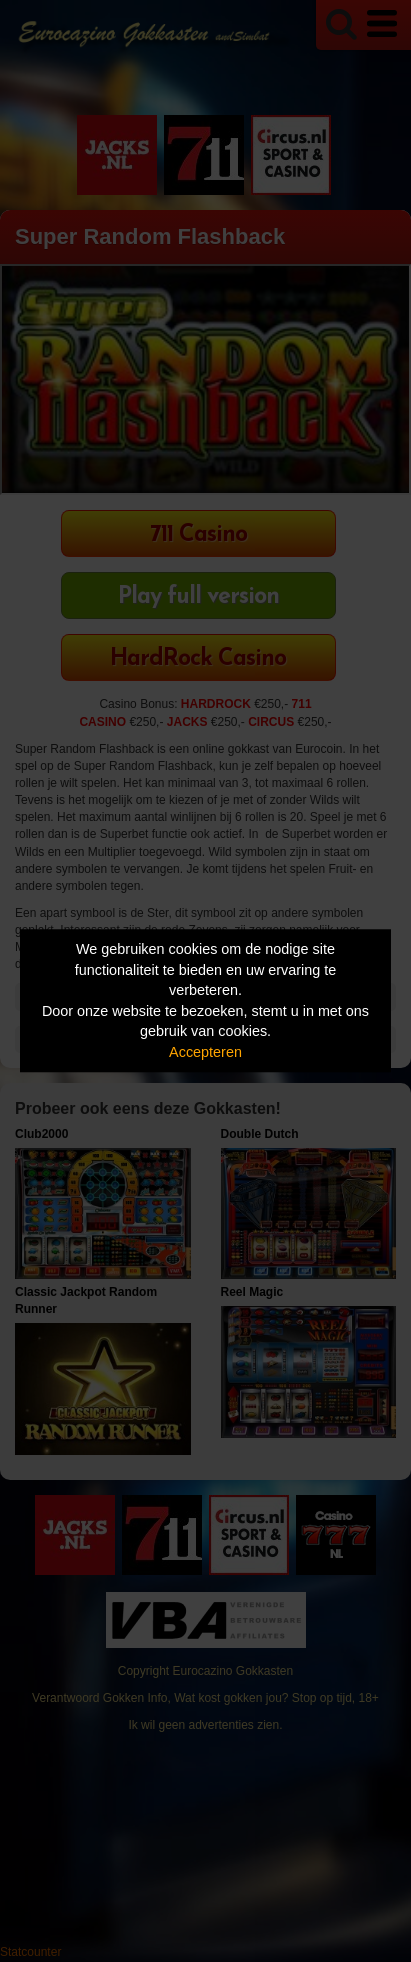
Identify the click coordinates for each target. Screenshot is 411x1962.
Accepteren (205, 1052)
